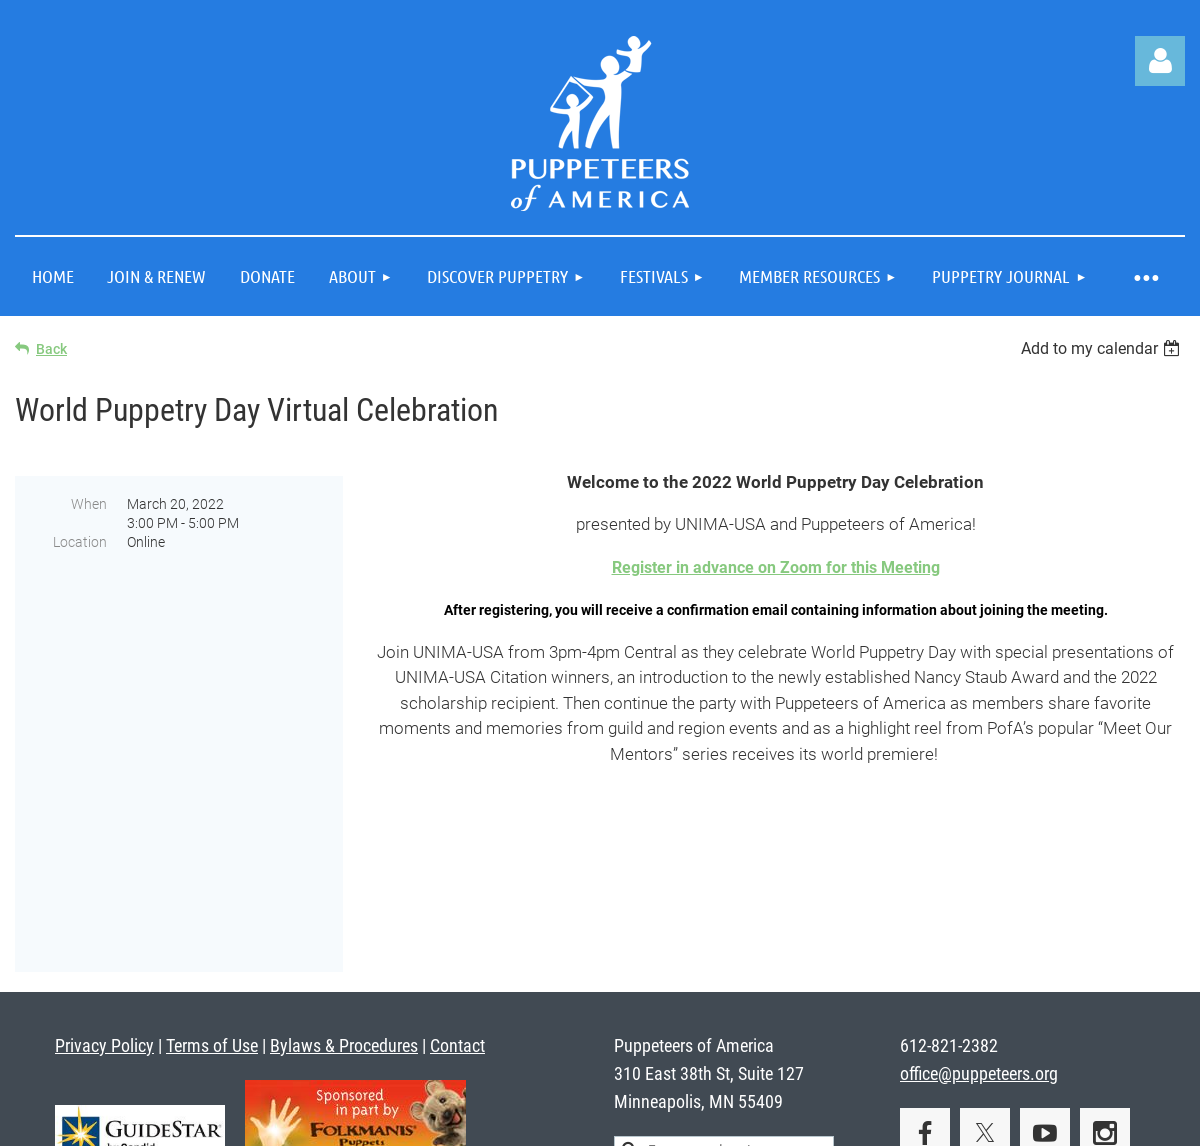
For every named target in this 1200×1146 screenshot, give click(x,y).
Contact (457, 904)
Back (51, 349)
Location (80, 542)
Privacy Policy (104, 904)
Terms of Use (212, 904)
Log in (1160, 61)
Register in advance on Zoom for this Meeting (776, 567)
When (89, 504)
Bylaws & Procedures (344, 904)
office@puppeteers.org (979, 932)
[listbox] (1103, 348)
